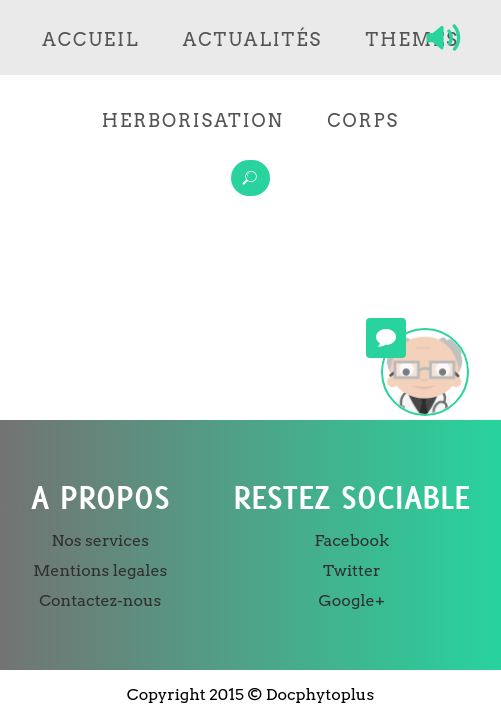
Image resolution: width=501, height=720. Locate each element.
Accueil (90, 39)
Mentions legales (100, 570)
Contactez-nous (100, 600)
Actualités (252, 39)
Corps (363, 120)
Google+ (352, 600)
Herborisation (193, 120)
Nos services (100, 540)
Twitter (352, 570)
